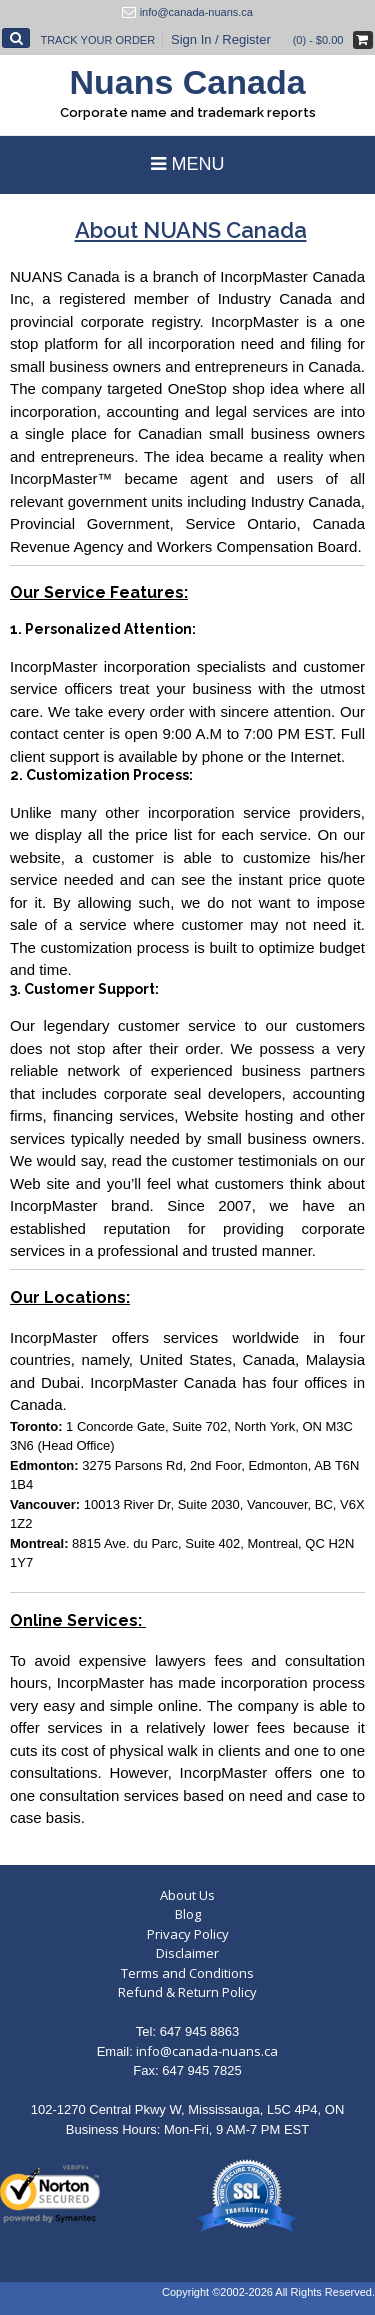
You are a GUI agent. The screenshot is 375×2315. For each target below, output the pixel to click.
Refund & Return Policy (187, 1992)
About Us (187, 1895)
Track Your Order (97, 40)
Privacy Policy (188, 1934)
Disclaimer (187, 1953)
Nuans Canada (187, 82)
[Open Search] (16, 38)
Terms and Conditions (187, 1973)
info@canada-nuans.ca (207, 2051)
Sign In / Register (221, 39)
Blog (188, 1914)
